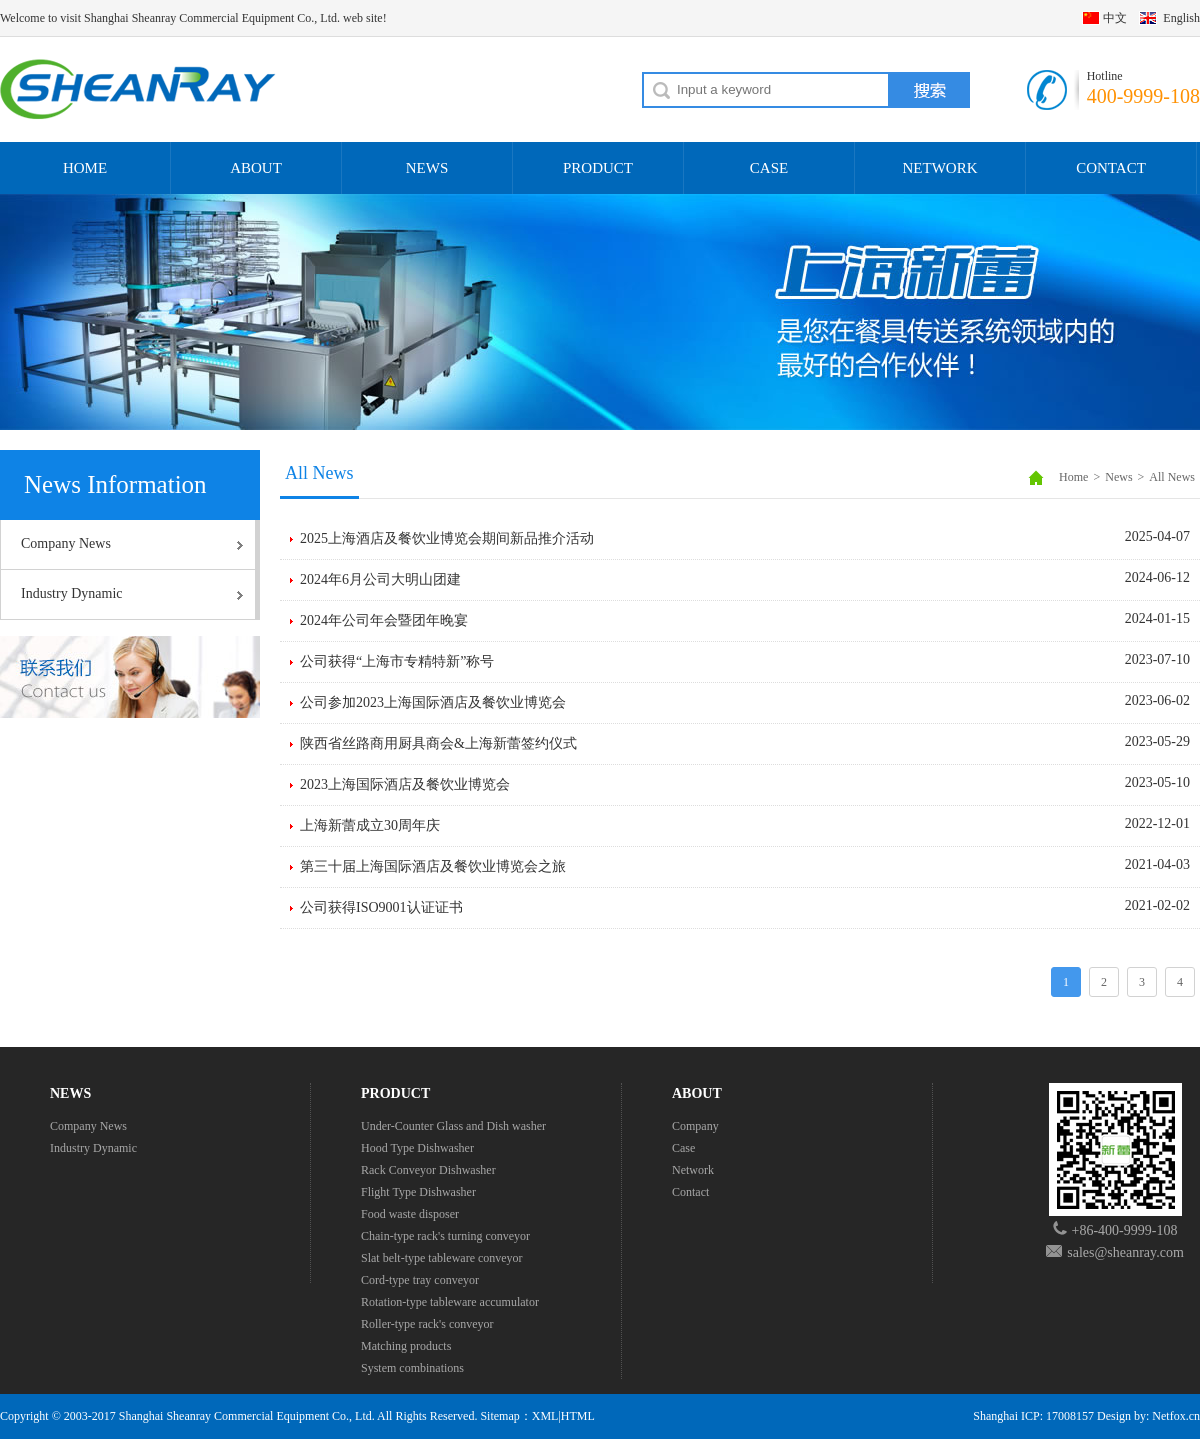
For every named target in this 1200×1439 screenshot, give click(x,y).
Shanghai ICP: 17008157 (1033, 1416)
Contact (690, 1192)
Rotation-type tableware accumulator (450, 1302)
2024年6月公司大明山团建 (380, 579)
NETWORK (940, 168)
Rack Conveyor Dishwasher (428, 1170)
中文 (1115, 18)
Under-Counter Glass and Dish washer (453, 1126)
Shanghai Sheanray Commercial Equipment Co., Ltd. (247, 1416)
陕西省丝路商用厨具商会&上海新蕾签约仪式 (438, 743)
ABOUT (256, 168)
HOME (85, 168)
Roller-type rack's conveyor (427, 1324)
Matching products (406, 1346)
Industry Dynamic (71, 593)
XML (545, 1416)
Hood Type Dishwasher (417, 1148)
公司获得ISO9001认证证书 (381, 907)
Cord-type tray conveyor (420, 1280)
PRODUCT (598, 168)
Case (683, 1148)
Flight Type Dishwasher (418, 1192)
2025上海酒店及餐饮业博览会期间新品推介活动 (447, 538)
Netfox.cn (1176, 1416)
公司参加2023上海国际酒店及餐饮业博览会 (433, 702)
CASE (769, 168)
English (1181, 18)
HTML (578, 1416)
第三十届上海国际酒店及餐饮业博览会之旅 (433, 866)
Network (693, 1170)
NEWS (427, 168)
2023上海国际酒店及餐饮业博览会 (405, 784)
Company (695, 1126)
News (1118, 477)
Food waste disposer (410, 1214)
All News (1172, 477)
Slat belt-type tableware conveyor (442, 1258)
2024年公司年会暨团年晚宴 (384, 620)
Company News (66, 543)
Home (1073, 477)
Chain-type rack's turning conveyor (445, 1236)
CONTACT (1111, 168)
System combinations (412, 1368)
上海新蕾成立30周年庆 (370, 825)
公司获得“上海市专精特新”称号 (397, 661)
